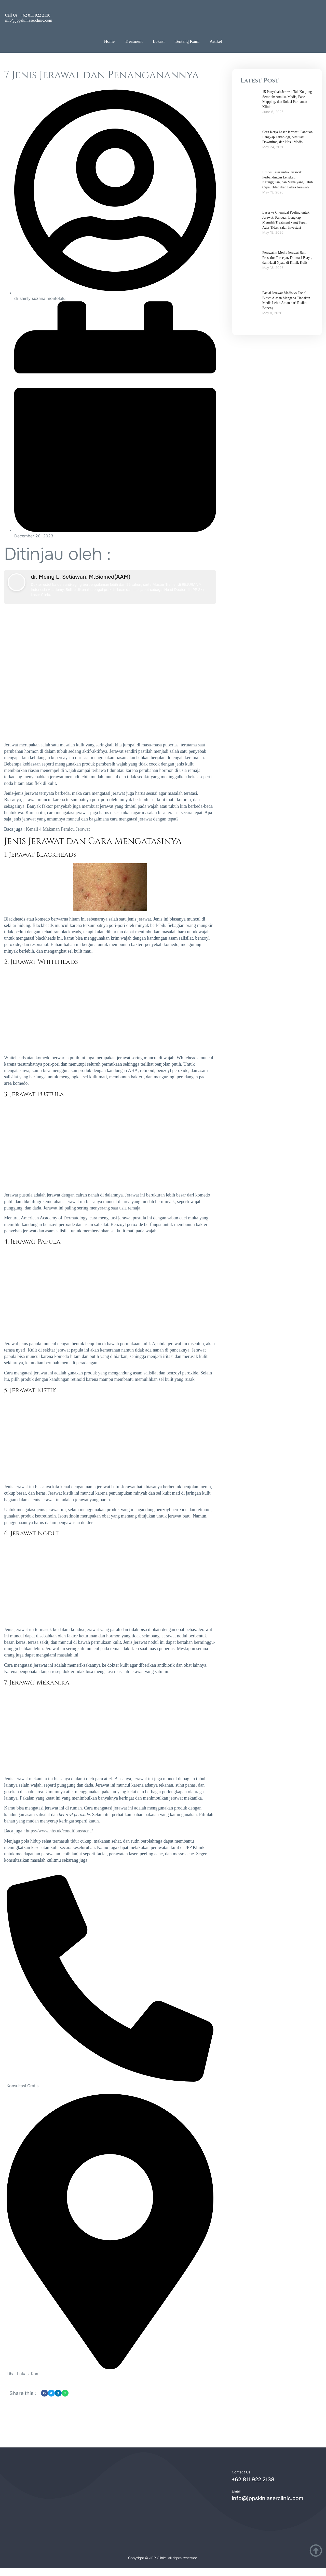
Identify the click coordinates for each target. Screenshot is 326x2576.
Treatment (126, 42)
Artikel (229, 42)
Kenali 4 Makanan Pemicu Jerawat (58, 831)
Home (95, 42)
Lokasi (156, 42)
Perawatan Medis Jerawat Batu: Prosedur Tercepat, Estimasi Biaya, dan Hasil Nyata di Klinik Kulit (287, 260)
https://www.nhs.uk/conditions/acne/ (59, 1833)
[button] (44, 2395)
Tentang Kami (192, 42)
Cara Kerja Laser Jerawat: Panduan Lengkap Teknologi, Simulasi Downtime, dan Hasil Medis (287, 139)
